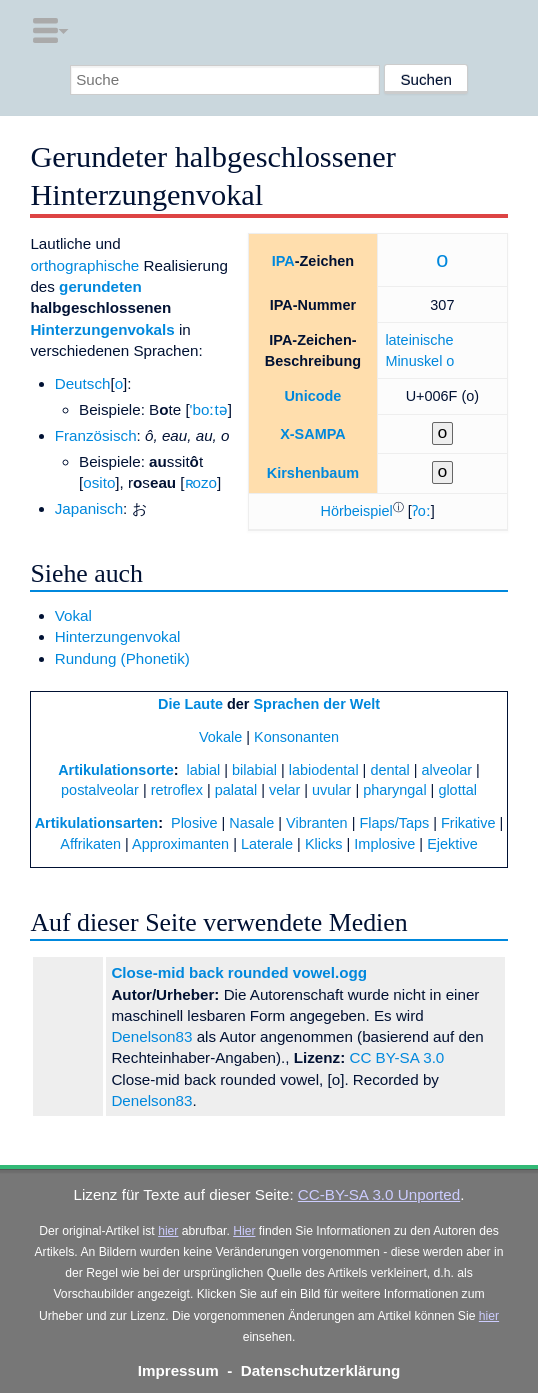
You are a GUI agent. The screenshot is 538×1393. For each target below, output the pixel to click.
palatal (236, 790)
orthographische (84, 265)
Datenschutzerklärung (321, 1370)
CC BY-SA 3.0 (396, 1057)
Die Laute (190, 704)
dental (389, 770)
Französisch (96, 435)
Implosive (384, 844)
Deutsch (83, 383)
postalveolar (100, 790)
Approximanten (180, 844)
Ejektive (452, 844)
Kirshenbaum (313, 473)
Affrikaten (90, 844)
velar (284, 790)
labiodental (324, 770)
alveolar (447, 770)
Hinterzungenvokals (102, 329)
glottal (457, 790)
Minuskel (413, 361)
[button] (357, 511)
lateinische (419, 340)
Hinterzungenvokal (118, 636)
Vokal (73, 615)
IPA (283, 261)
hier (168, 1231)
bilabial (254, 770)
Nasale (251, 823)
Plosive (194, 823)
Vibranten (317, 823)
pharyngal (394, 790)
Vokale (220, 737)
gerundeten (100, 286)
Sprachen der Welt (316, 704)
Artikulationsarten (97, 823)
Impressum (178, 1370)
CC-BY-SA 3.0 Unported (379, 1194)
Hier (244, 1231)
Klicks (324, 844)
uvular (331, 790)
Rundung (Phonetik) (122, 658)
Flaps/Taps (394, 823)
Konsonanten (296, 737)
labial (204, 770)
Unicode (312, 396)
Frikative (468, 823)
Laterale (267, 844)
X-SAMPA (313, 434)
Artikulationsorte (116, 770)
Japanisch (89, 508)
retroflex (177, 790)
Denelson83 (151, 1036)
